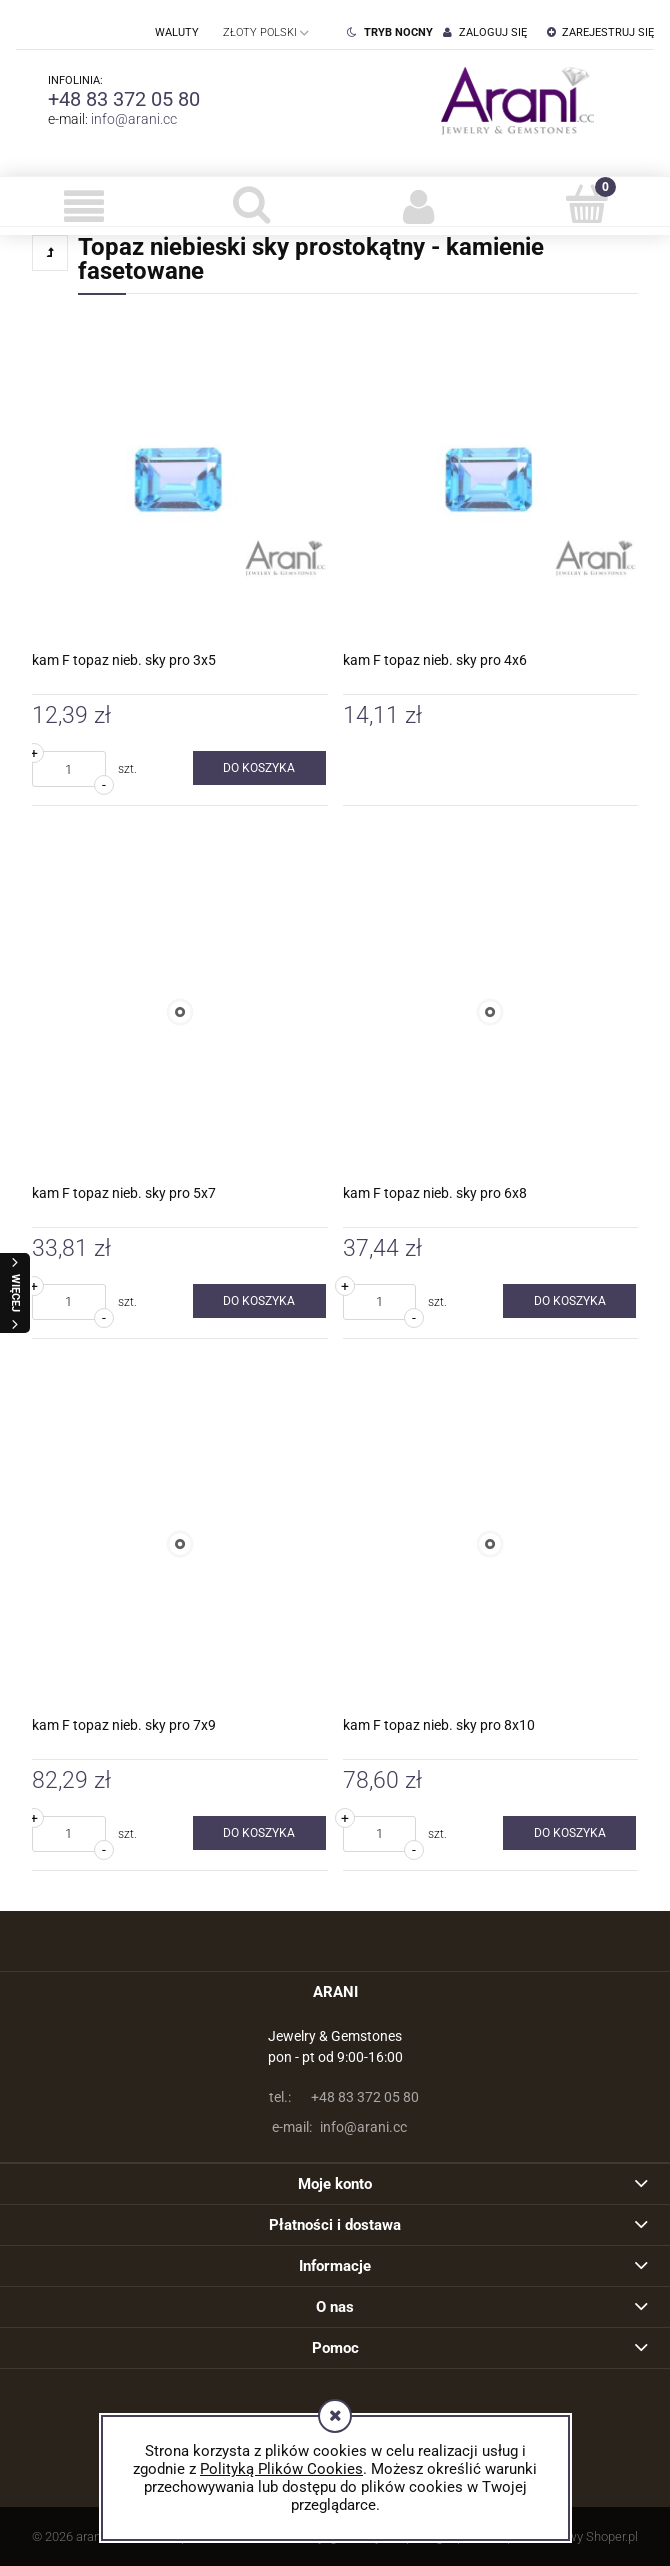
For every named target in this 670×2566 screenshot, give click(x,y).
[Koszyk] (587, 204)
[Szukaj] (252, 204)
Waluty (177, 32)
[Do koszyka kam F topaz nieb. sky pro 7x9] (259, 1833)
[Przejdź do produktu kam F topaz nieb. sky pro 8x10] (491, 1545)
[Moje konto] (419, 206)
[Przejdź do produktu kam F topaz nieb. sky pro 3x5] (180, 480)
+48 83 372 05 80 (124, 99)
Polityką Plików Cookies (281, 2469)
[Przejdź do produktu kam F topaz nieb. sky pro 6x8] (491, 1012)
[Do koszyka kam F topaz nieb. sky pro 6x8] (569, 1301)
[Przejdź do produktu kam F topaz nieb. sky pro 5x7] (180, 1012)
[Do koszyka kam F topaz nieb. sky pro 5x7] (259, 1301)
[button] (84, 206)
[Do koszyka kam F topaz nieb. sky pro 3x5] (259, 768)
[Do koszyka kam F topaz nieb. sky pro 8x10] (569, 1833)
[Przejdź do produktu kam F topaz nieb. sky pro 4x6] (491, 480)
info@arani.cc (134, 119)
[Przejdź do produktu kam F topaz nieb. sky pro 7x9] (180, 1545)
